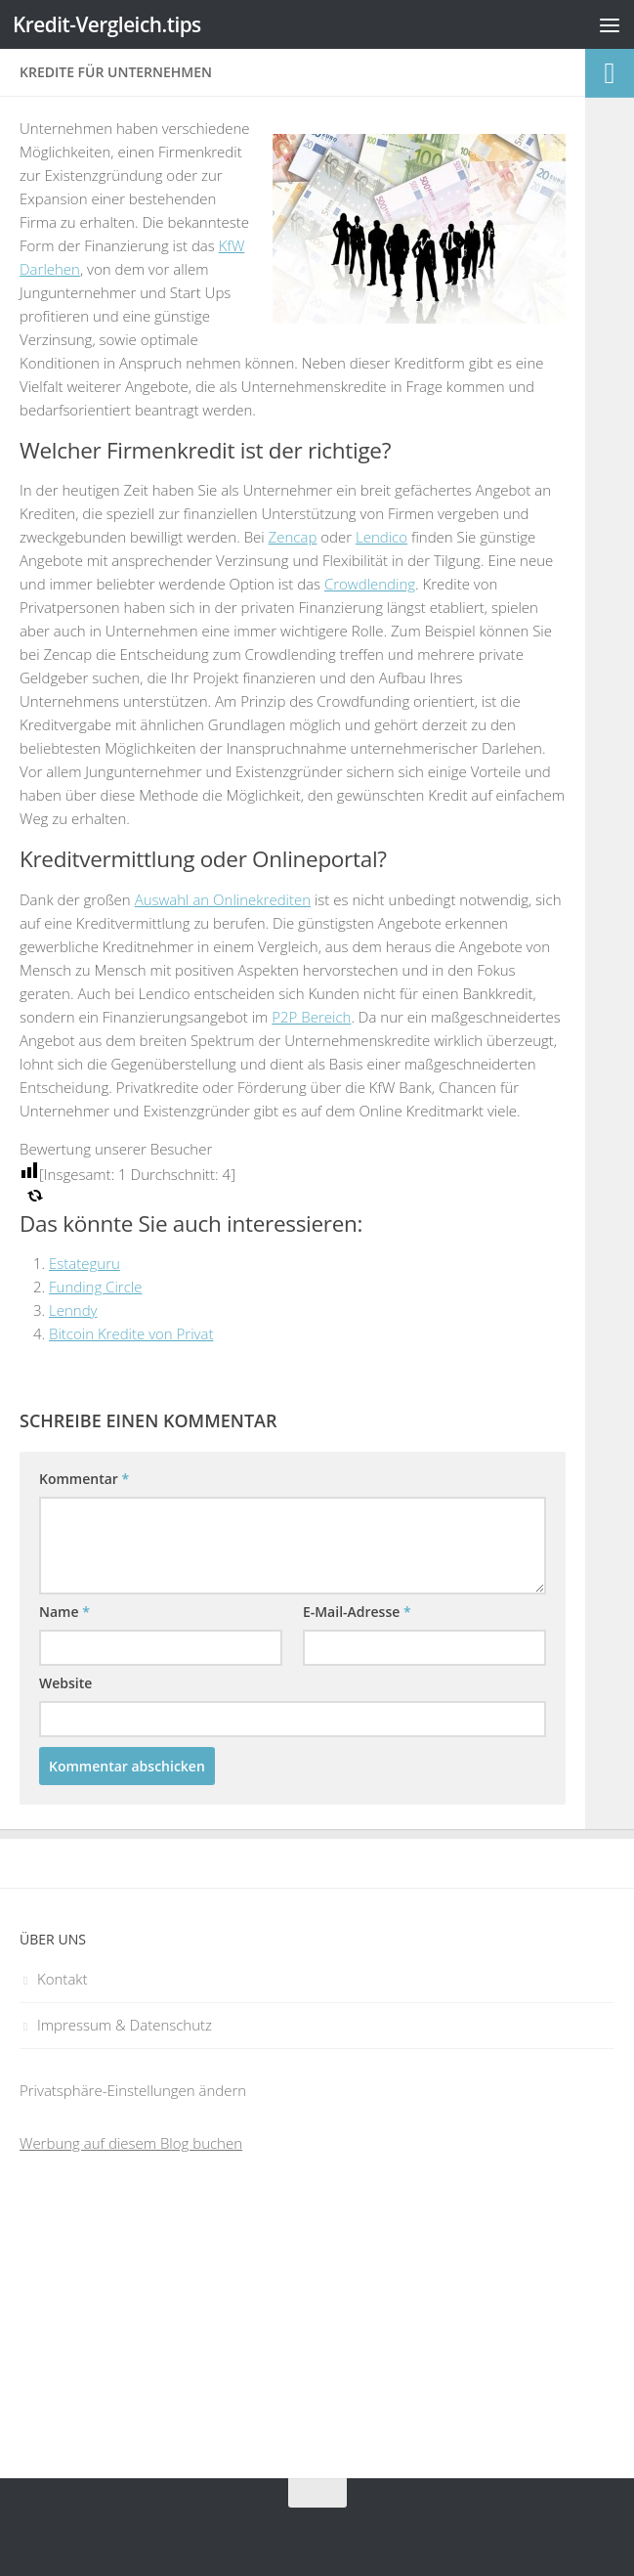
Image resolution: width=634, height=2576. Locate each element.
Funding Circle (95, 1286)
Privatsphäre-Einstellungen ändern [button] (133, 2090)
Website (65, 1683)
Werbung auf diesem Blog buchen (131, 2143)
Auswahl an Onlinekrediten (223, 899)
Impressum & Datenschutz (124, 2024)
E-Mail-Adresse (357, 1611)
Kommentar (84, 1478)
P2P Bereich (311, 1016)
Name (64, 1611)
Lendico (381, 536)
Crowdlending (369, 583)
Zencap (293, 536)
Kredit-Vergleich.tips (108, 24)
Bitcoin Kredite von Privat (131, 1333)
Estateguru (84, 1263)
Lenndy (73, 1310)
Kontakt (62, 1978)
